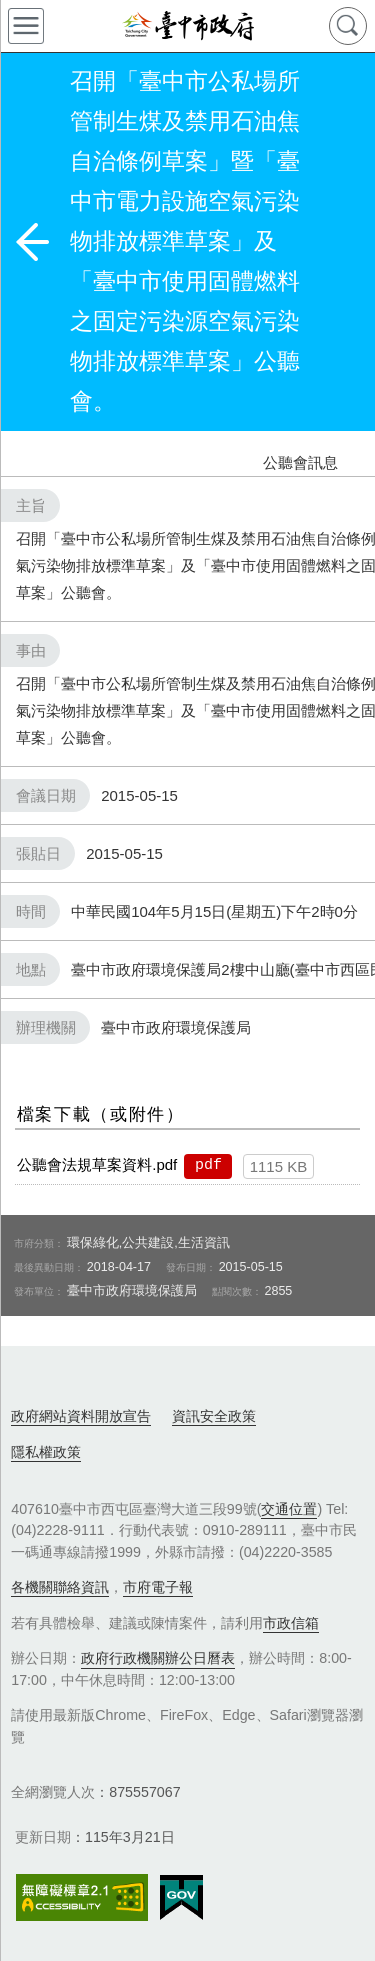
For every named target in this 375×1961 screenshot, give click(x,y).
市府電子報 (158, 1587)
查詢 (348, 26)
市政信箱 (291, 1623)
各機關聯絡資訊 (60, 1587)
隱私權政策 (46, 1452)
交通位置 (289, 1509)
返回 (32, 242)
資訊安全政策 (214, 1416)
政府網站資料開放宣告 (81, 1416)
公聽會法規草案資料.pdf (97, 1164)
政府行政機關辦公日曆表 (158, 1658)
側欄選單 (26, 26)
